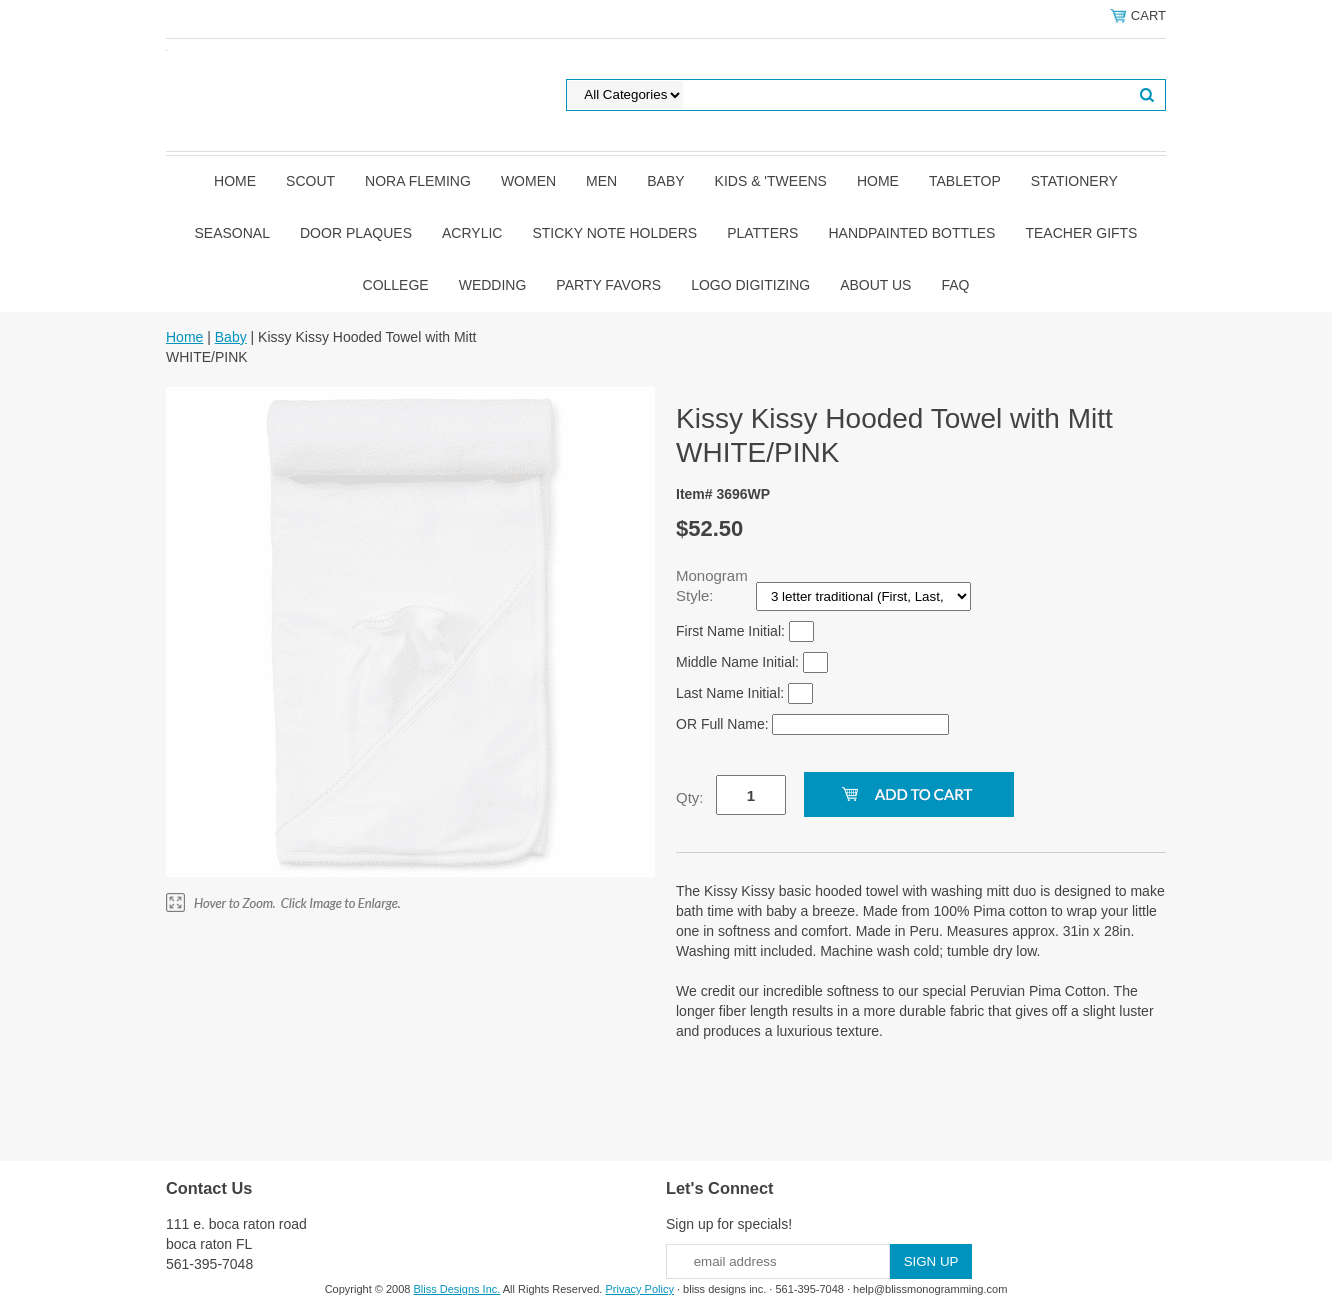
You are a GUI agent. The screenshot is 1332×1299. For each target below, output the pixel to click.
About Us (875, 285)
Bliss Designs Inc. (457, 1289)
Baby (665, 181)
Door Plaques (356, 233)
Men (601, 181)
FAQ (955, 285)
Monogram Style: (712, 585)
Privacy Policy (639, 1289)
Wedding (493, 285)
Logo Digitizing (750, 285)
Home (235, 181)
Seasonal (232, 233)
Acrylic (472, 233)
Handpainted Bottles (911, 233)
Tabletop (965, 181)
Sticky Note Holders (614, 233)
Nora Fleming (418, 181)
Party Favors (608, 285)
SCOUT (310, 181)
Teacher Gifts (1081, 233)
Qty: (690, 797)
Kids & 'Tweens (771, 181)
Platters (762, 233)
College (396, 285)
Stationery (1074, 181)
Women (528, 181)
